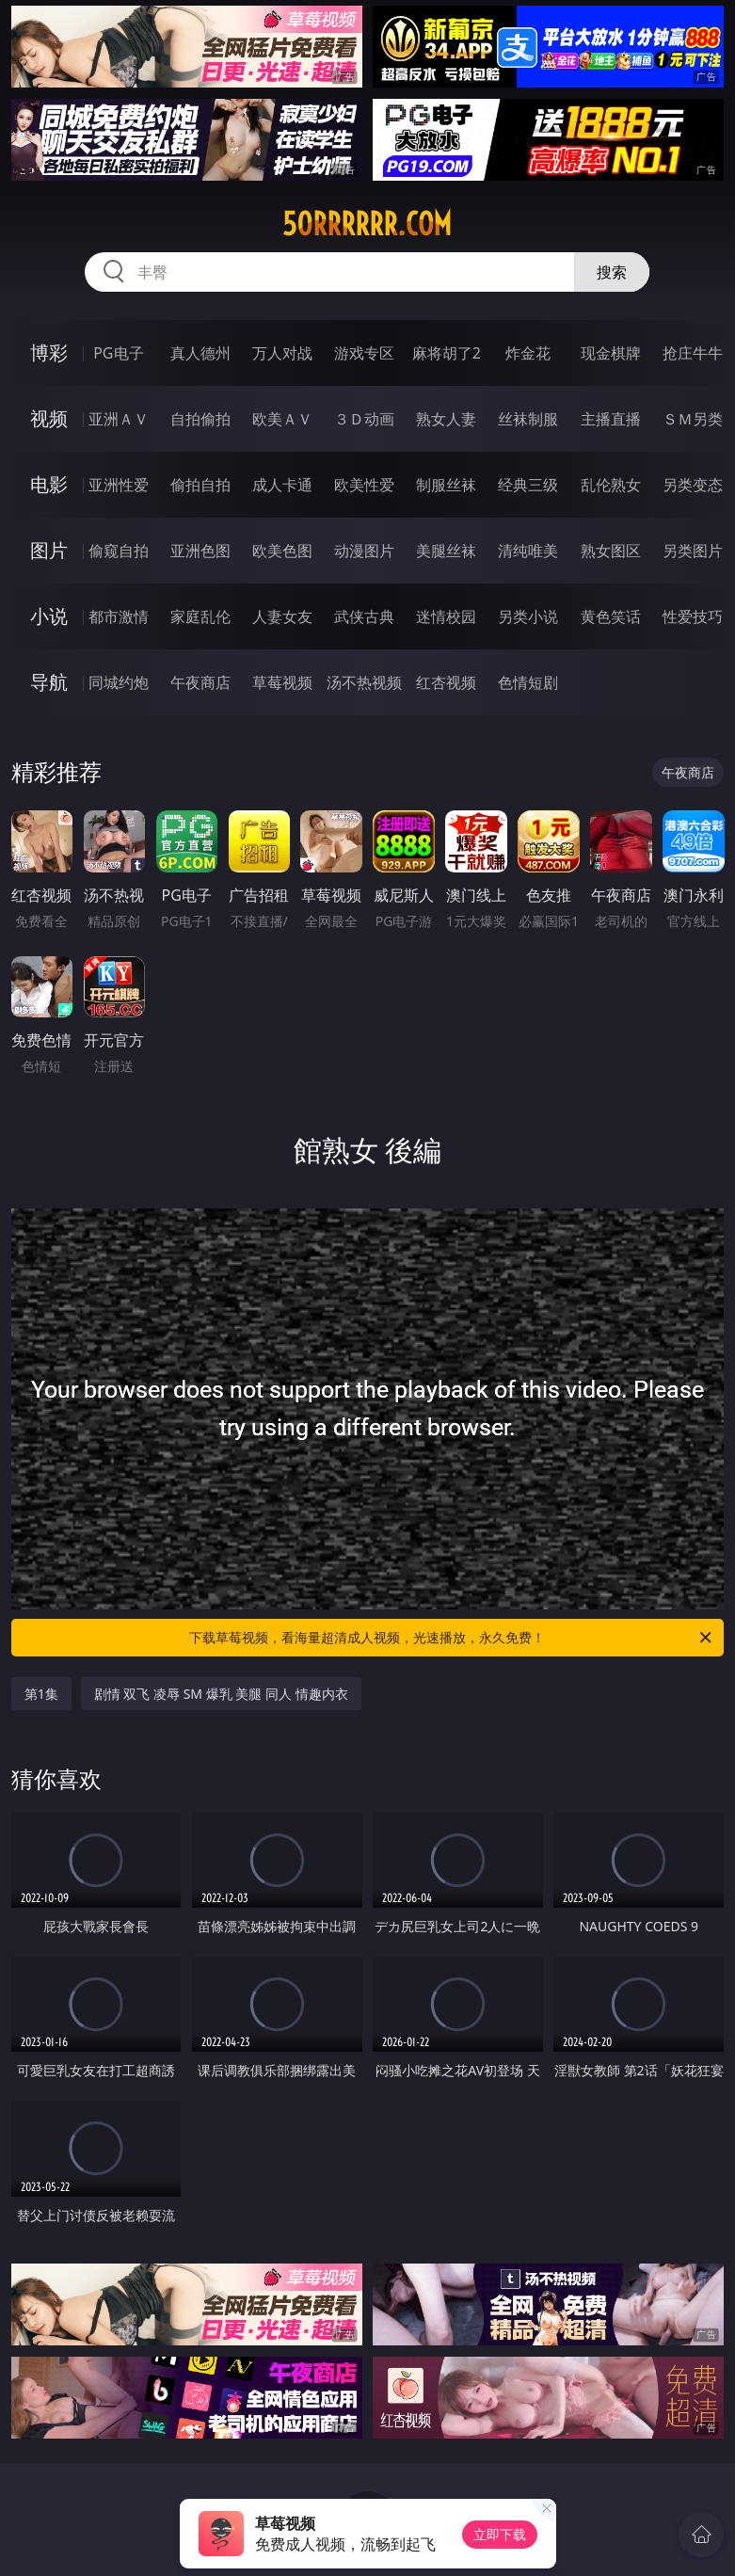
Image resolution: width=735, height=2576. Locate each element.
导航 (49, 682)
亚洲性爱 (118, 484)
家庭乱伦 (200, 616)
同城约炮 (118, 682)
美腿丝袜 (446, 550)
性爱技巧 (693, 616)
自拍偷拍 (200, 418)
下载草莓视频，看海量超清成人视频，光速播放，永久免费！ (451, 1637)
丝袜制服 (528, 418)
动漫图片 (364, 550)
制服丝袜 (446, 484)
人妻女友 (282, 616)
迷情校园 (446, 616)
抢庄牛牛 (693, 353)
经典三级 (528, 484)
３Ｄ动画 (364, 418)
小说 (49, 616)
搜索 (612, 272)
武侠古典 (364, 616)
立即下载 (499, 2534)
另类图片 (693, 550)
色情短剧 (528, 682)
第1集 (41, 1694)
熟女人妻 (446, 418)
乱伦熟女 (611, 484)
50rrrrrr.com (367, 224)
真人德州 (200, 353)
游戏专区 (364, 353)
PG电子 (118, 353)
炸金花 (528, 353)
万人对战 (282, 353)
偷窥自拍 (118, 550)
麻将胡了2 (446, 353)
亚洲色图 (200, 550)
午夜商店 (200, 682)
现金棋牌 (611, 353)
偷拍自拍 (200, 484)
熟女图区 (611, 550)
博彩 (49, 352)
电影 (49, 484)
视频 (49, 418)
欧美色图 (282, 550)
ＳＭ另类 (693, 418)
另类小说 (528, 616)
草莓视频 (282, 682)
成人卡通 (282, 484)
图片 (49, 550)
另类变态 (693, 484)
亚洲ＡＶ (118, 418)
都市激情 (118, 616)
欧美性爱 (364, 484)
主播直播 (611, 418)
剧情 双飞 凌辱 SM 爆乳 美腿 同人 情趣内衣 (221, 1694)
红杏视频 (446, 682)
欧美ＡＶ (282, 418)
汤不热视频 (364, 682)
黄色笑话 (611, 616)
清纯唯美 (528, 550)
